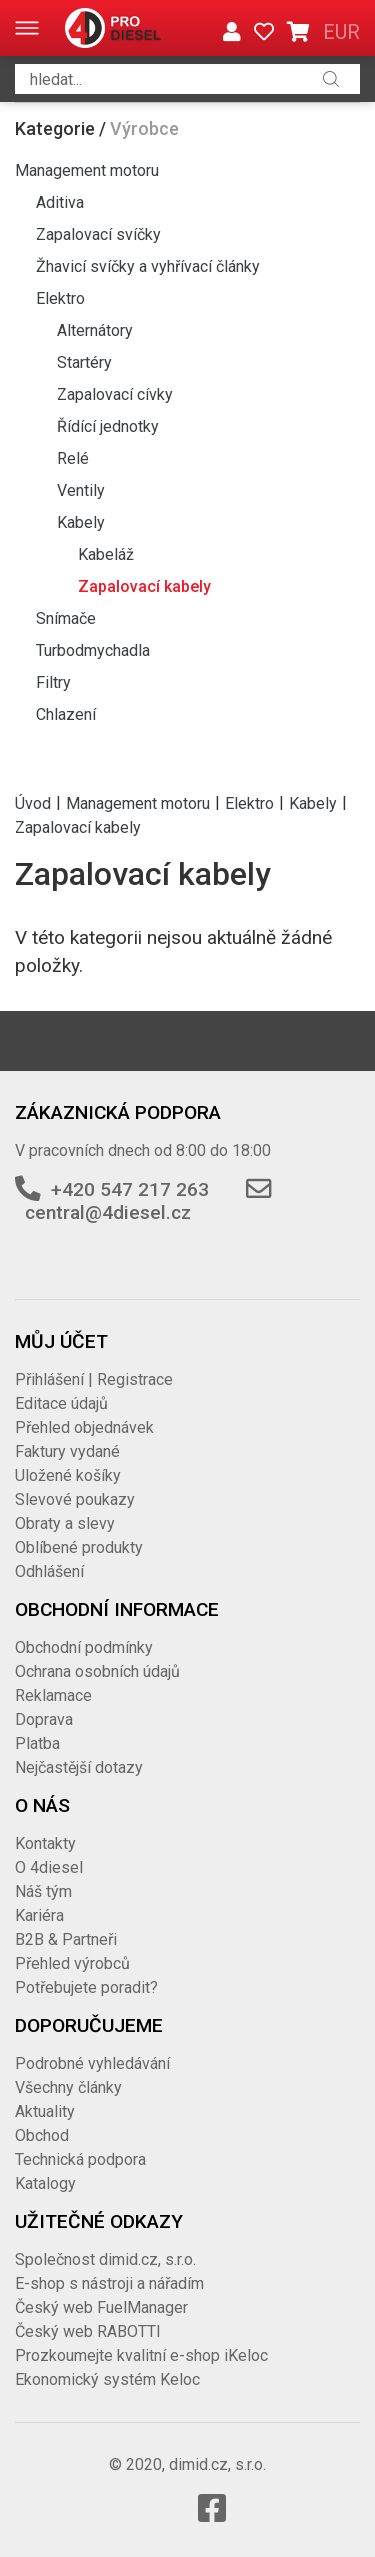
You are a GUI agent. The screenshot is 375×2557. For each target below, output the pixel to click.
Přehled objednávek (84, 1427)
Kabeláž (106, 554)
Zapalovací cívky (115, 394)
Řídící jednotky (108, 426)
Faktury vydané (67, 1451)
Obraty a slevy (65, 1523)
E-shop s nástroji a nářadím (109, 2283)
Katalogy (45, 2183)
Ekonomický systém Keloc (107, 2379)
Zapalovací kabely (144, 586)
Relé (73, 458)
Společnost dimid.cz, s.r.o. (105, 2259)
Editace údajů (61, 1403)
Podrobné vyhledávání (92, 2063)
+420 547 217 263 (130, 1189)
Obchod (42, 2135)
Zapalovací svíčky (98, 234)
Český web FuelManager (101, 2307)
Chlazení (66, 714)
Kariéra (39, 1915)
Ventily (81, 490)
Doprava (44, 1719)
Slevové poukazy (75, 1499)
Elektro (60, 298)
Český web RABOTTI (88, 2331)
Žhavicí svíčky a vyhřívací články (148, 266)
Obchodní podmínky (84, 1647)
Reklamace (53, 1695)
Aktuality (45, 2111)
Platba (37, 1743)
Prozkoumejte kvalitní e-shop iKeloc (141, 2355)
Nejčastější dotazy (79, 1767)
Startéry (84, 362)
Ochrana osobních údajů (97, 1671)
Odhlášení (49, 1571)
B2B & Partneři (66, 1939)
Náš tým (43, 1891)
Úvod (33, 802)
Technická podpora (80, 2159)
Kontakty (45, 1843)
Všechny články (68, 2087)
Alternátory (95, 330)
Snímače (66, 618)
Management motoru (87, 170)
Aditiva (60, 202)
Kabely (81, 522)
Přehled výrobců (72, 1963)
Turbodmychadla (93, 650)
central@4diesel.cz (108, 1212)
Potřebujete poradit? (86, 1987)
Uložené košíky (68, 1475)
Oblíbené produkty (79, 1547)
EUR (341, 32)
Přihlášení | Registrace (94, 1379)
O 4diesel (49, 1867)
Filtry (53, 682)
